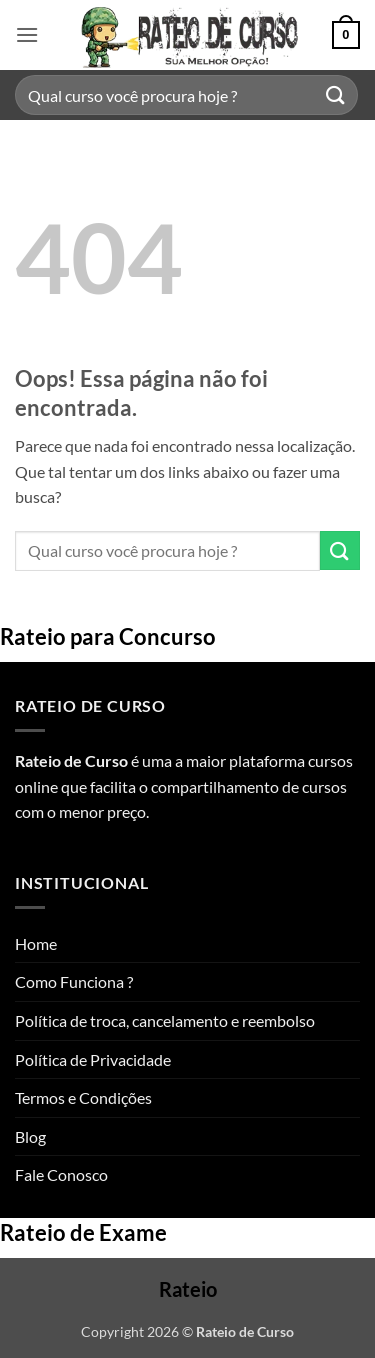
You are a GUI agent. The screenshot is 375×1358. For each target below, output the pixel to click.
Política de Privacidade (93, 1059)
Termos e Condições (83, 1097)
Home (36, 943)
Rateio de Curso (71, 760)
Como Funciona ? (74, 981)
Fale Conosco (61, 1174)
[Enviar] (336, 94)
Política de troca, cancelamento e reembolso (165, 1020)
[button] (27, 34)
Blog (30, 1136)
